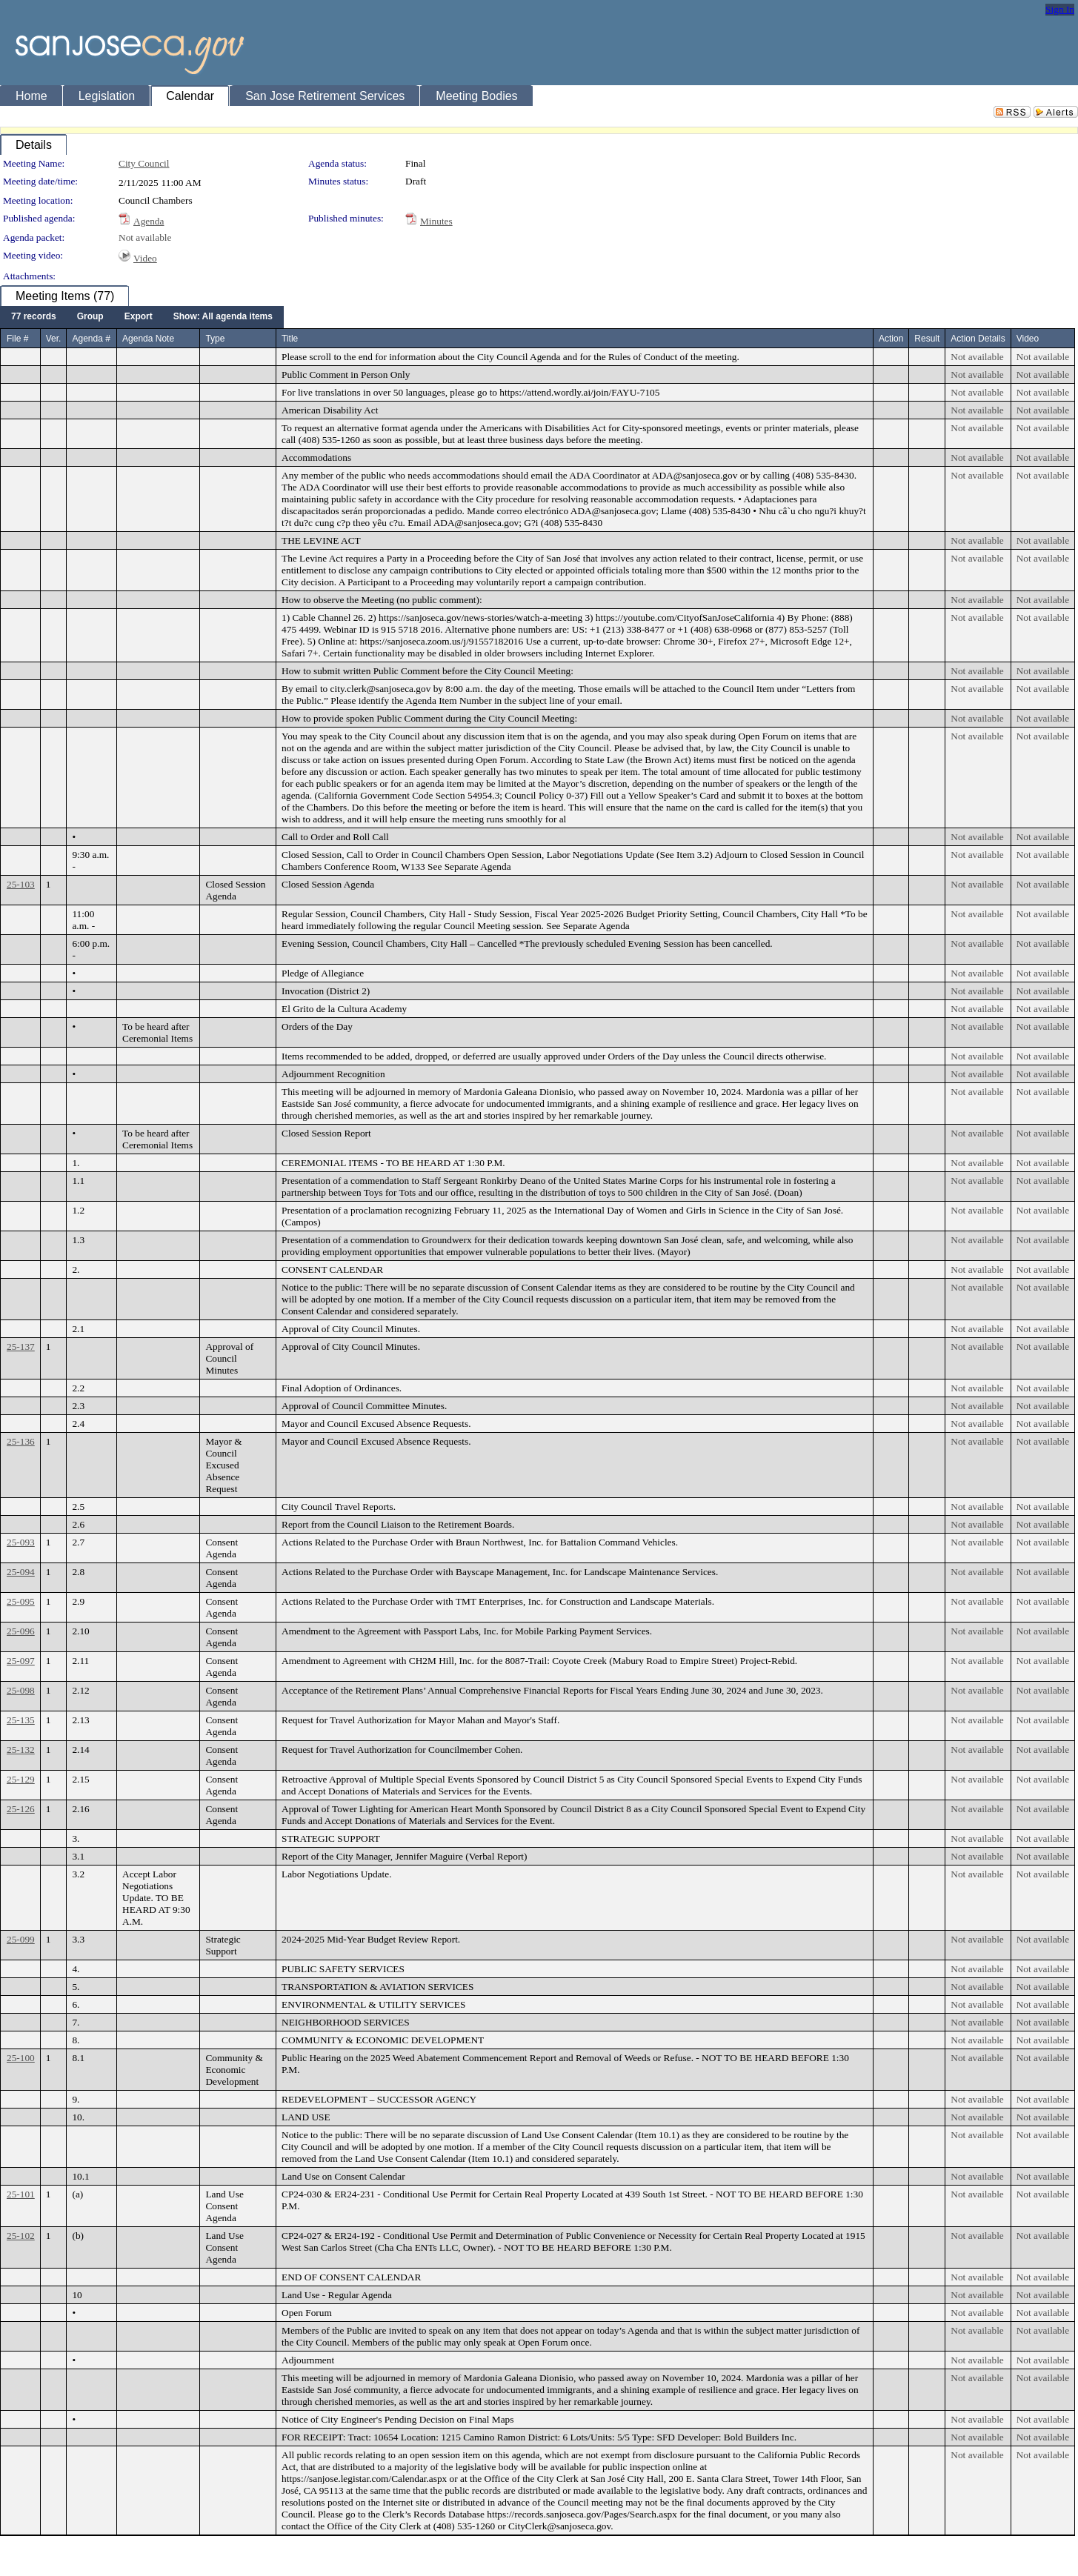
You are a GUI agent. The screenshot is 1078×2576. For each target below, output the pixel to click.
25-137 (21, 1346)
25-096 (21, 1631)
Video (145, 258)
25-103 (21, 884)
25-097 (21, 1660)
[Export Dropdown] (139, 317)
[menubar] (142, 317)
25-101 (21, 2194)
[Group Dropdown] (90, 317)
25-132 (21, 1749)
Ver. (53, 338)
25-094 (21, 1571)
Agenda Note (148, 338)
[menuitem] (34, 317)
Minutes (436, 221)
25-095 (21, 1601)
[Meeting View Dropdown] (223, 317)
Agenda (148, 221)
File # (17, 338)
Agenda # (91, 338)
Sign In (1059, 9)
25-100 (21, 2057)
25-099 (21, 1939)
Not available (145, 237)
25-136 (21, 1441)
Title (290, 338)
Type (214, 338)
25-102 (21, 2235)
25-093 (21, 1542)
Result (926, 338)
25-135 (21, 1719)
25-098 (21, 1690)
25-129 (21, 1779)
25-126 (21, 1808)
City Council (144, 163)
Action (891, 338)
